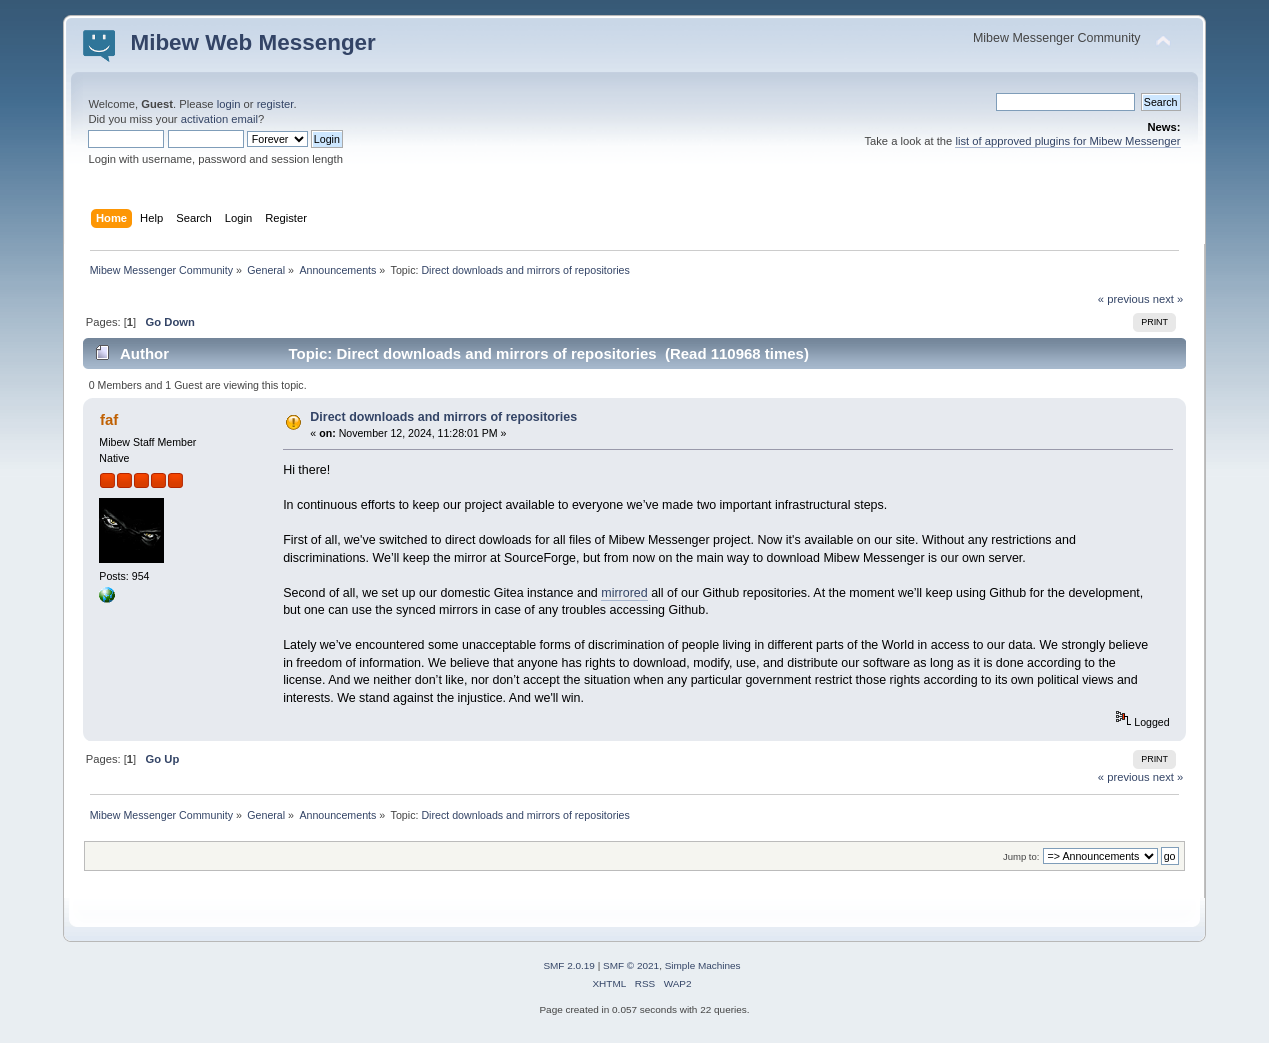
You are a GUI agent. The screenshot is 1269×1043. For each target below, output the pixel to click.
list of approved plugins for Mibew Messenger (1067, 141)
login (229, 104)
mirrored (624, 593)
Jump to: (1021, 856)
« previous (1124, 299)
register (275, 104)
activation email (219, 119)
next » (1168, 299)
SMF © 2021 (631, 965)
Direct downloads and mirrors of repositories (443, 417)
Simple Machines (703, 965)
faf (109, 419)
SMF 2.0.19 (569, 965)
